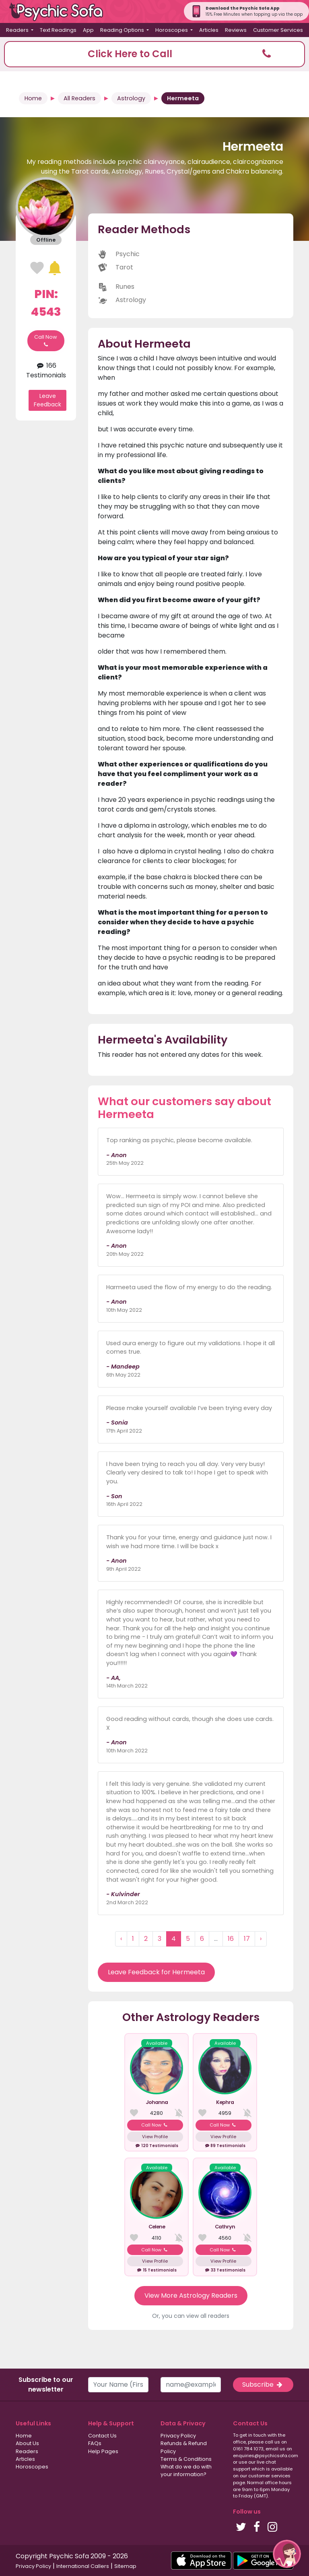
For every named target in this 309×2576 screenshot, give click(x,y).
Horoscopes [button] (172, 30)
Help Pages (103, 2451)
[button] (154, 54)
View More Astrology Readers (190, 2295)
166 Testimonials (46, 370)
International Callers (82, 2566)
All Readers (79, 98)
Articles (208, 30)
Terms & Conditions (186, 2459)
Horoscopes (32, 2466)
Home (33, 98)
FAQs (94, 2443)
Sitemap (125, 2566)
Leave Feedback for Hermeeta (156, 1972)
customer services (269, 2475)
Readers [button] (18, 30)
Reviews (236, 30)
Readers (27, 2451)
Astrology (131, 98)
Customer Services (278, 30)
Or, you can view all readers (190, 2316)
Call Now (45, 340)
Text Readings (58, 30)
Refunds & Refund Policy (184, 2447)
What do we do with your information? (186, 2470)
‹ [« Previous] (121, 1938)
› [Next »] (261, 1938)
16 (231, 1938)
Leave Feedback (47, 400)
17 (247, 1938)
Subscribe (263, 2384)
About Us (27, 2443)
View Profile (155, 2136)
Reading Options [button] (122, 30)
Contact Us (102, 2435)
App (88, 30)
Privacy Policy (178, 2435)
